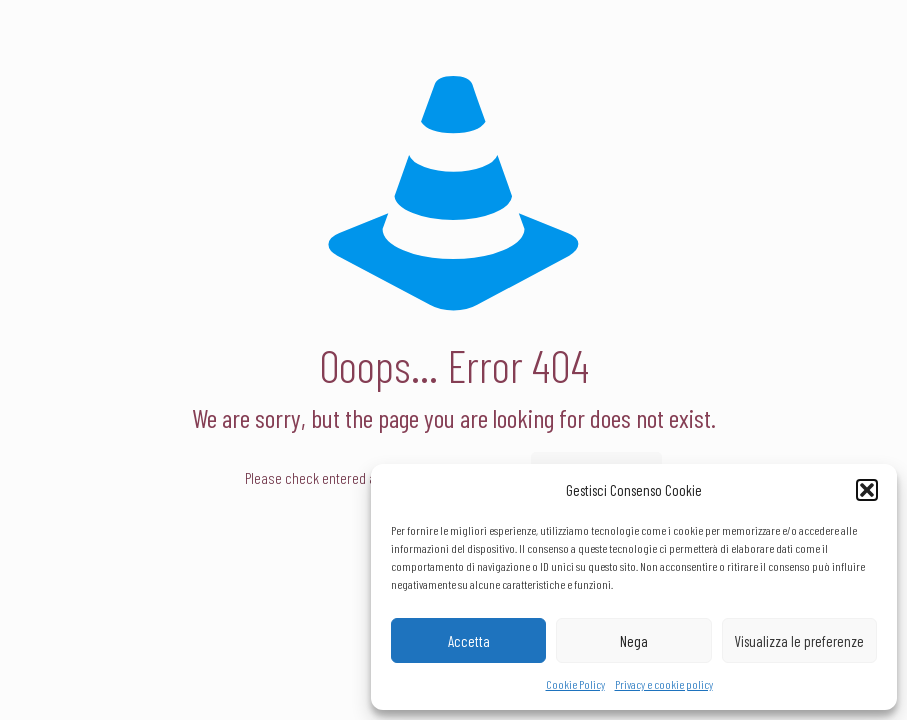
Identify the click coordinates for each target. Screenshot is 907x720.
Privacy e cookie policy (664, 684)
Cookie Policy (575, 684)
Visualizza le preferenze (799, 641)
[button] (867, 490)
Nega (634, 641)
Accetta (469, 641)
